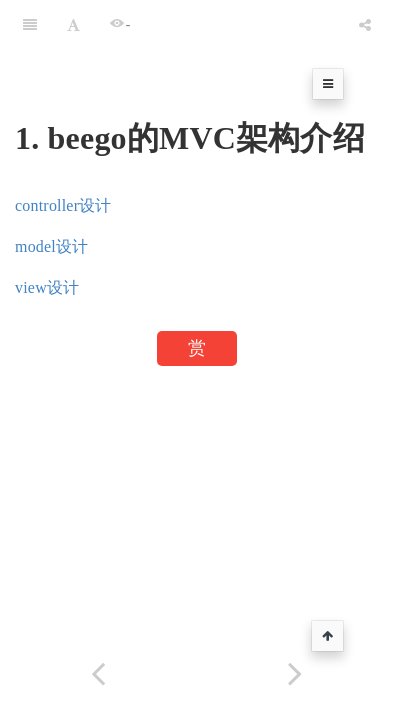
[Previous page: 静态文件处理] (98, 673)
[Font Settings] (73, 25)
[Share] (365, 25)
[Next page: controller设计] (295, 673)
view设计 (47, 287)
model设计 (51, 246)
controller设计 (63, 205)
